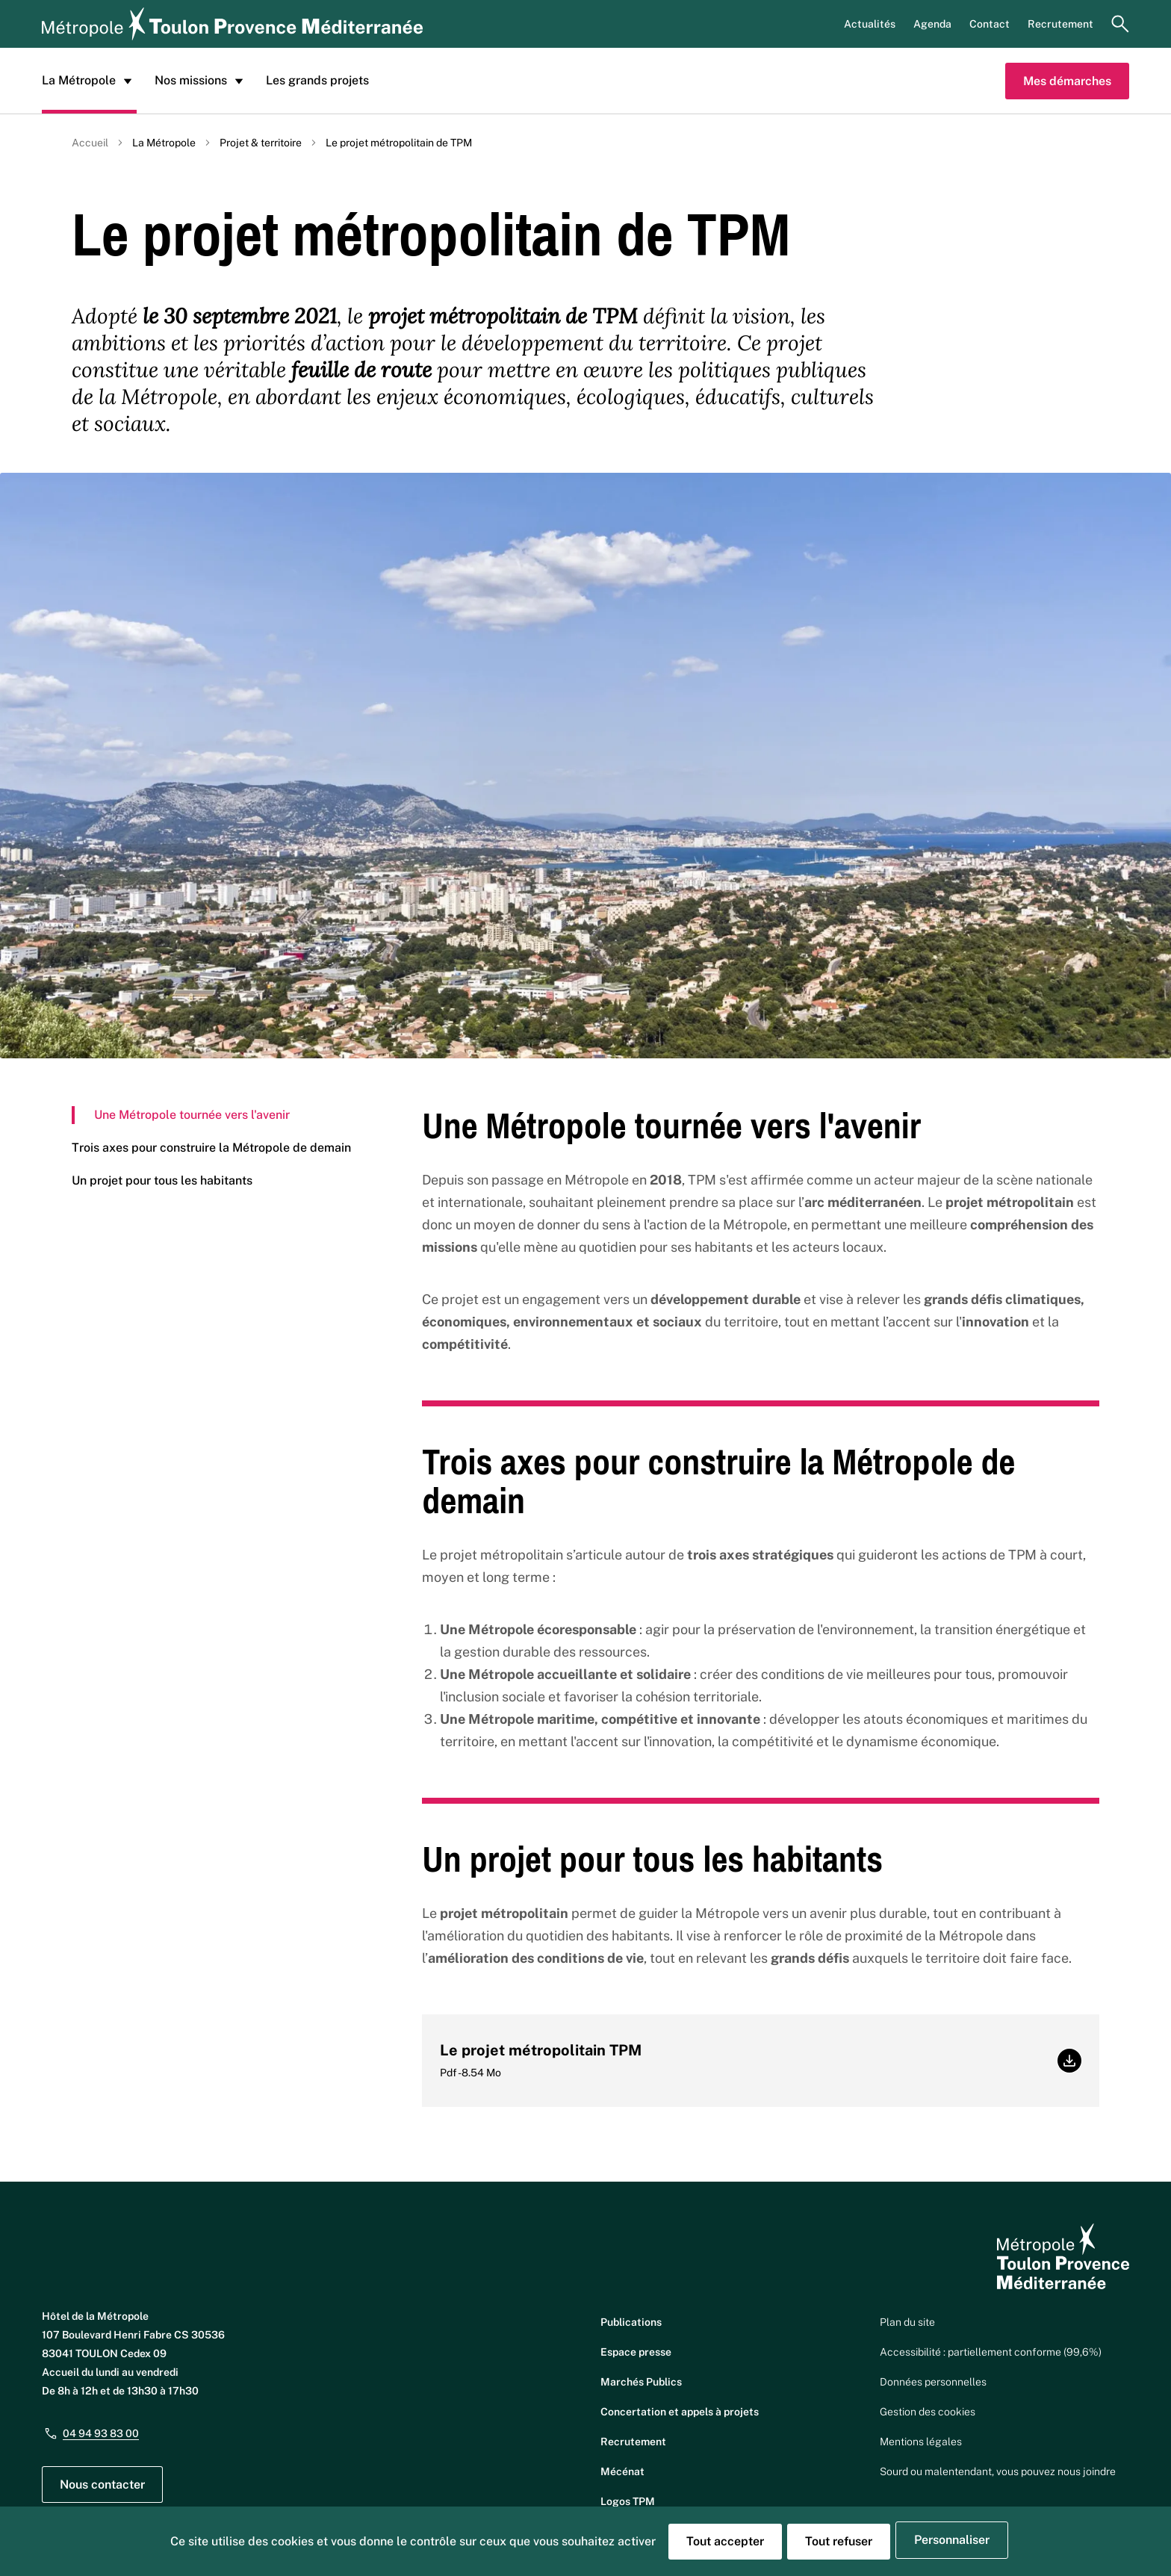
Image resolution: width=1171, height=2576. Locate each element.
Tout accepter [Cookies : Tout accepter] (725, 2541)
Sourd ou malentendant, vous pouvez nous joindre (998, 2471)
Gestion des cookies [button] (927, 2412)
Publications (631, 2322)
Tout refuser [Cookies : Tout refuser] (838, 2541)
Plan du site (907, 2322)
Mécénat (622, 2471)
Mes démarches (1067, 81)
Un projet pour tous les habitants (162, 1180)
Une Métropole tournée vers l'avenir (192, 1115)
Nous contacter (102, 2484)
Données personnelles (933, 2382)
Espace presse (635, 2352)
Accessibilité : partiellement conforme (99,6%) (991, 2352)
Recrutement (1060, 24)
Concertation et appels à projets (679, 2412)
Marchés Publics (641, 2382)
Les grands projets (317, 80)
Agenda (932, 24)
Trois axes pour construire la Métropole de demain (211, 1147)
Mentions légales (921, 2442)
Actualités (869, 24)
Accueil (90, 143)
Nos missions (201, 81)
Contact (989, 24)
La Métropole (89, 81)
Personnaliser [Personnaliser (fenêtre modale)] (952, 2540)
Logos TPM (627, 2501)
